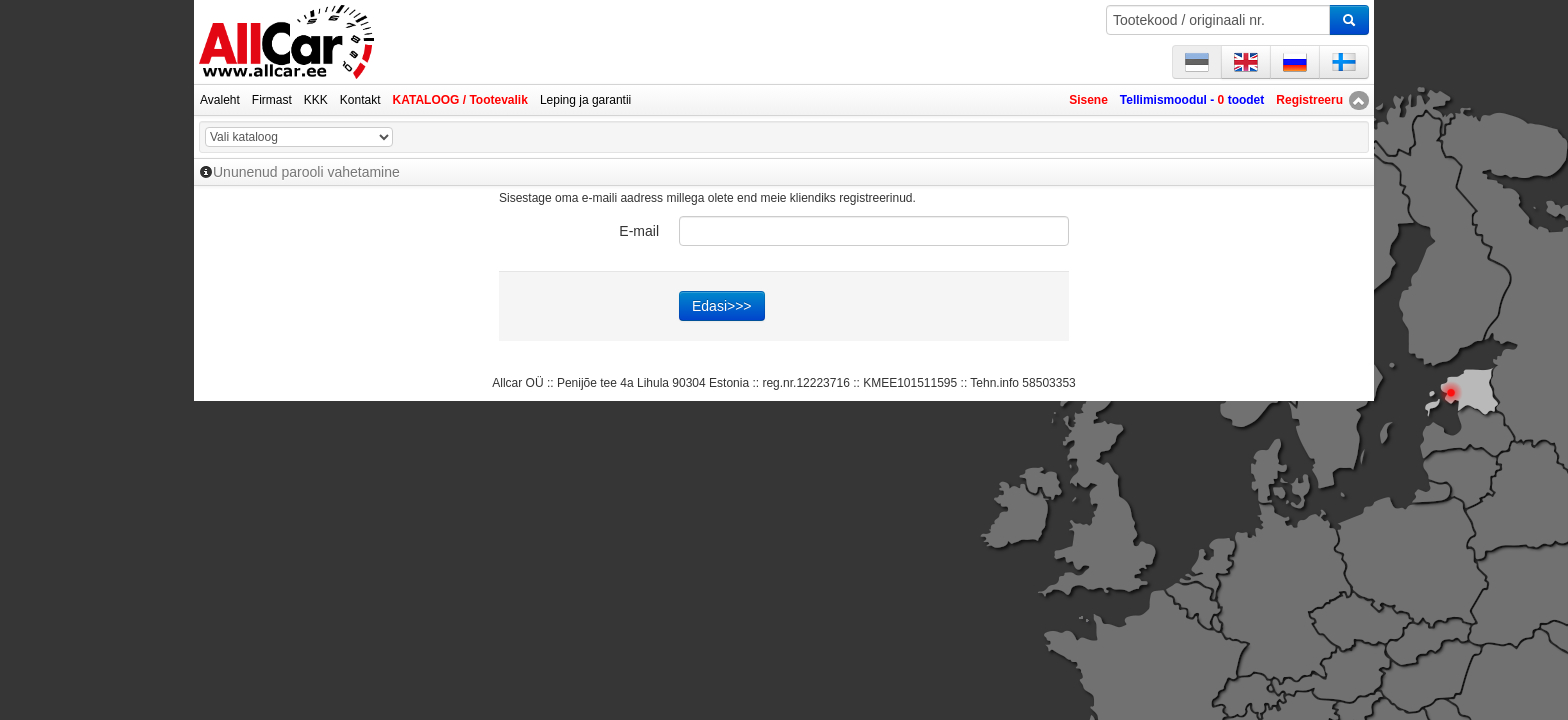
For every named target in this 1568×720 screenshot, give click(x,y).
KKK (316, 100)
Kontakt (360, 100)
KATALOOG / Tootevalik (460, 100)
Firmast (272, 100)
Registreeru (1309, 100)
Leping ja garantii (585, 100)
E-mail (639, 231)
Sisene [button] (1088, 100)
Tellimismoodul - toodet (1192, 100)
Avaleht (220, 100)
